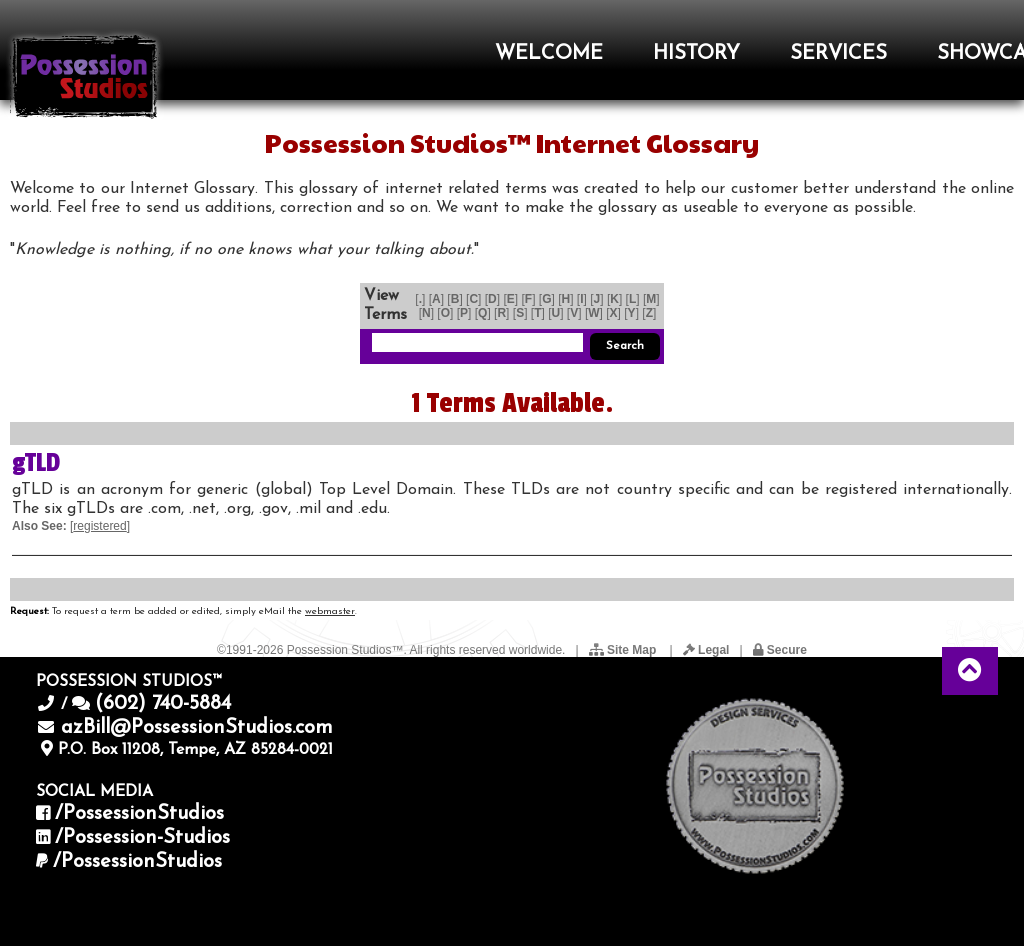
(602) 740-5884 (163, 704)
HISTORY (696, 54)
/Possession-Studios (142, 838)
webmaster (330, 611)
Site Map (624, 650)
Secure (780, 650)
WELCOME (549, 54)
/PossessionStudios (139, 814)
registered (99, 526)
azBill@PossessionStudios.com (197, 728)
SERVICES (838, 54)
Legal (706, 650)
